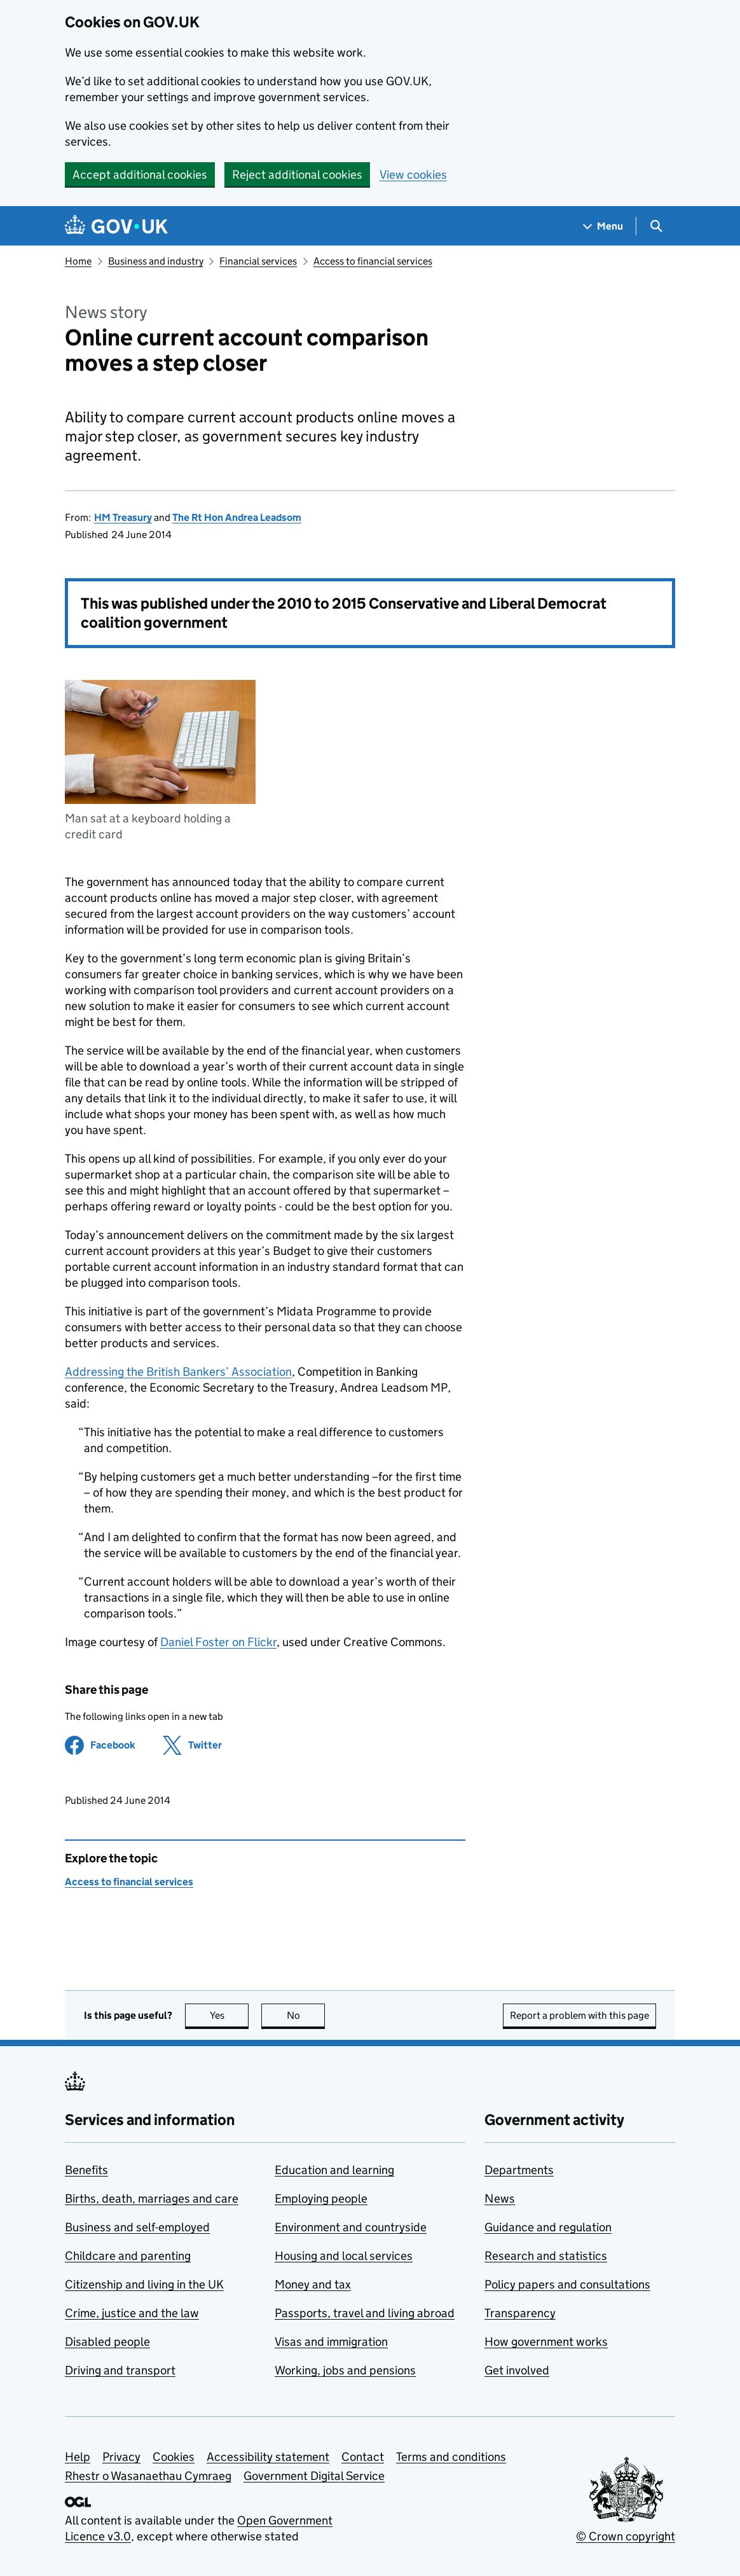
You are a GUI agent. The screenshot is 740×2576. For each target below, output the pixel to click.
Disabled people (107, 2341)
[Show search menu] (655, 226)
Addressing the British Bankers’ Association (178, 1371)
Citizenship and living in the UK (144, 2284)
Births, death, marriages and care (151, 2198)
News (499, 2198)
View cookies (413, 175)
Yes (229, 2015)
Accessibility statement (268, 2456)
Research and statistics (545, 2255)
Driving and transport (120, 2370)
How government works (546, 2341)
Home (78, 261)
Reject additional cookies (297, 174)
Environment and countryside (351, 2227)
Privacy (121, 2456)
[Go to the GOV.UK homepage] (116, 226)
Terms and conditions (451, 2456)
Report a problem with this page (579, 2015)
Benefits (86, 2170)
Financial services (258, 261)
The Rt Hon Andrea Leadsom (236, 517)
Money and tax (313, 2284)
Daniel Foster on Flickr (218, 1642)
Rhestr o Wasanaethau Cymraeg (148, 2476)
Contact (362, 2456)
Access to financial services (372, 261)
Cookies (174, 2456)
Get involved (516, 2370)
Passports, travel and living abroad (365, 2313)
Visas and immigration (331, 2341)
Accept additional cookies (139, 174)
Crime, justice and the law (132, 2313)
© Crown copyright (625, 2536)
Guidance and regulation (548, 2227)
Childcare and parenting (128, 2255)
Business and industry (155, 261)
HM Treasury (123, 517)
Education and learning (334, 2170)
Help (77, 2456)
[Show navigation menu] (603, 226)
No (306, 2015)
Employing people (321, 2198)
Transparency (520, 2313)
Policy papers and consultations (567, 2284)
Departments (519, 2170)
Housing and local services (344, 2255)
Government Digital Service (314, 2476)
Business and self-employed (137, 2227)
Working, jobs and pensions (345, 2370)
